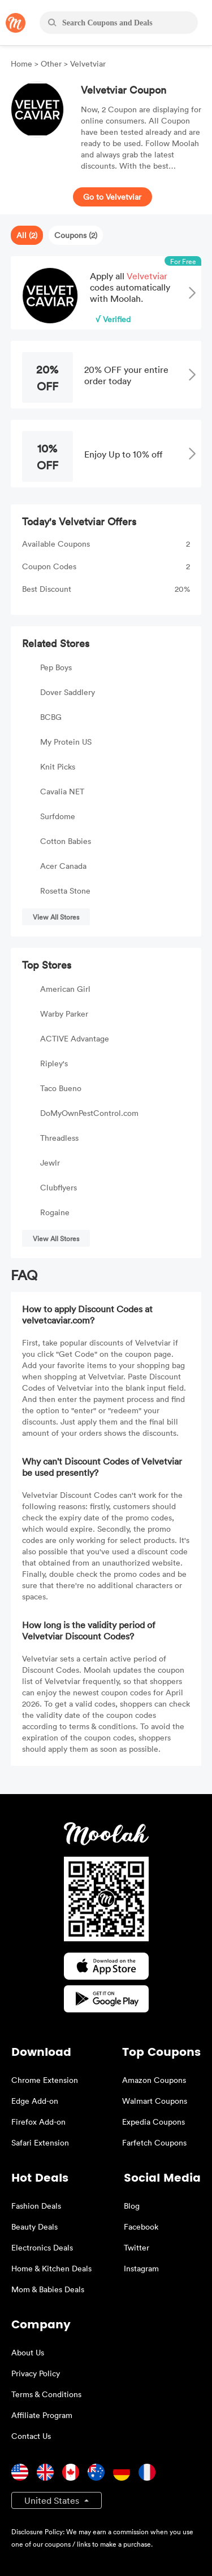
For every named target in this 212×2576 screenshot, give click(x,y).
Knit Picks (57, 766)
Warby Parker (64, 1013)
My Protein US (66, 741)
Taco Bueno (60, 1088)
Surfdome (57, 816)
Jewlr (50, 1162)
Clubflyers (58, 1187)
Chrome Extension (44, 2079)
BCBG (51, 716)
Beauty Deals (34, 2226)
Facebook (141, 2226)
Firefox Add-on (38, 2121)
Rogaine (55, 1212)
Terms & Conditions (46, 2394)
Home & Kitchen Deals (51, 2268)
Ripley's (54, 1063)
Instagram (141, 2268)
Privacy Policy (35, 2373)
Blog (132, 2205)
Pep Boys (56, 667)
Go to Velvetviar (112, 196)
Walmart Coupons (154, 2100)
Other (51, 63)
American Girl (65, 988)
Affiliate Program (41, 2415)
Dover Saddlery (67, 692)
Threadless (59, 1137)
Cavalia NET (62, 791)
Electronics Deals (42, 2247)
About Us (27, 2352)
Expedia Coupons (153, 2121)
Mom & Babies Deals (47, 2289)
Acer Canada (63, 865)
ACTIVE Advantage (74, 1038)
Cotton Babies (65, 841)
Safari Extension (40, 2142)
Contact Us (31, 2435)
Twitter (136, 2247)
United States (52, 2500)
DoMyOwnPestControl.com (89, 1112)
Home (22, 63)
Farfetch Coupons (154, 2142)
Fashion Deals (36, 2205)
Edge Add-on (34, 2100)
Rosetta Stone (65, 890)
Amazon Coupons (154, 2079)
